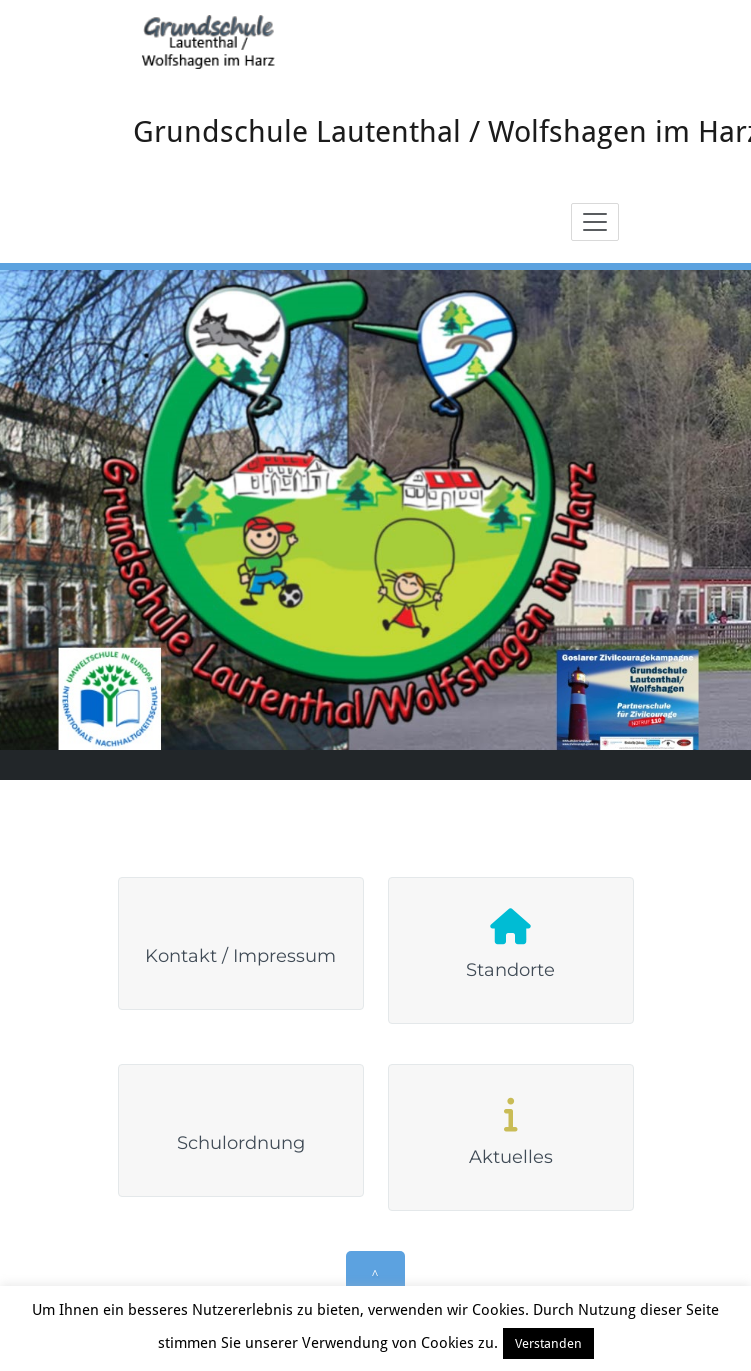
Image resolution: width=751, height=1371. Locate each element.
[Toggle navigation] (595, 222)
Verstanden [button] (548, 1343)
